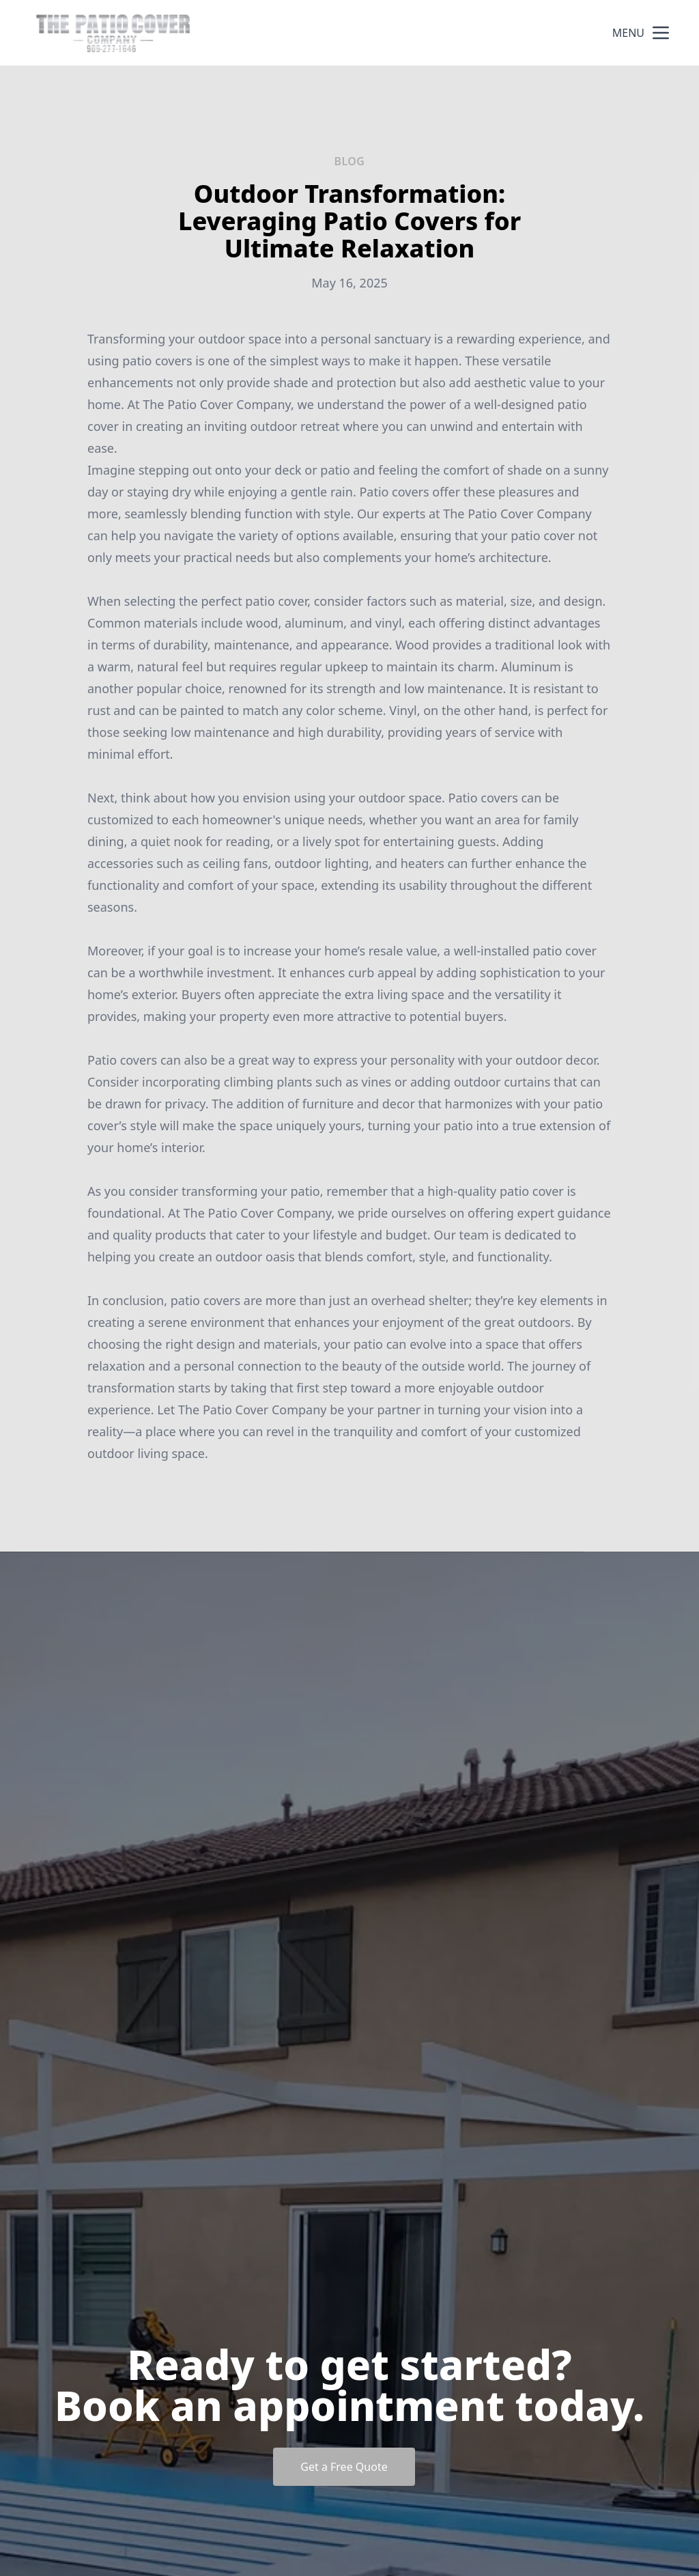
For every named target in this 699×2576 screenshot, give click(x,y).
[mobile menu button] (660, 32)
